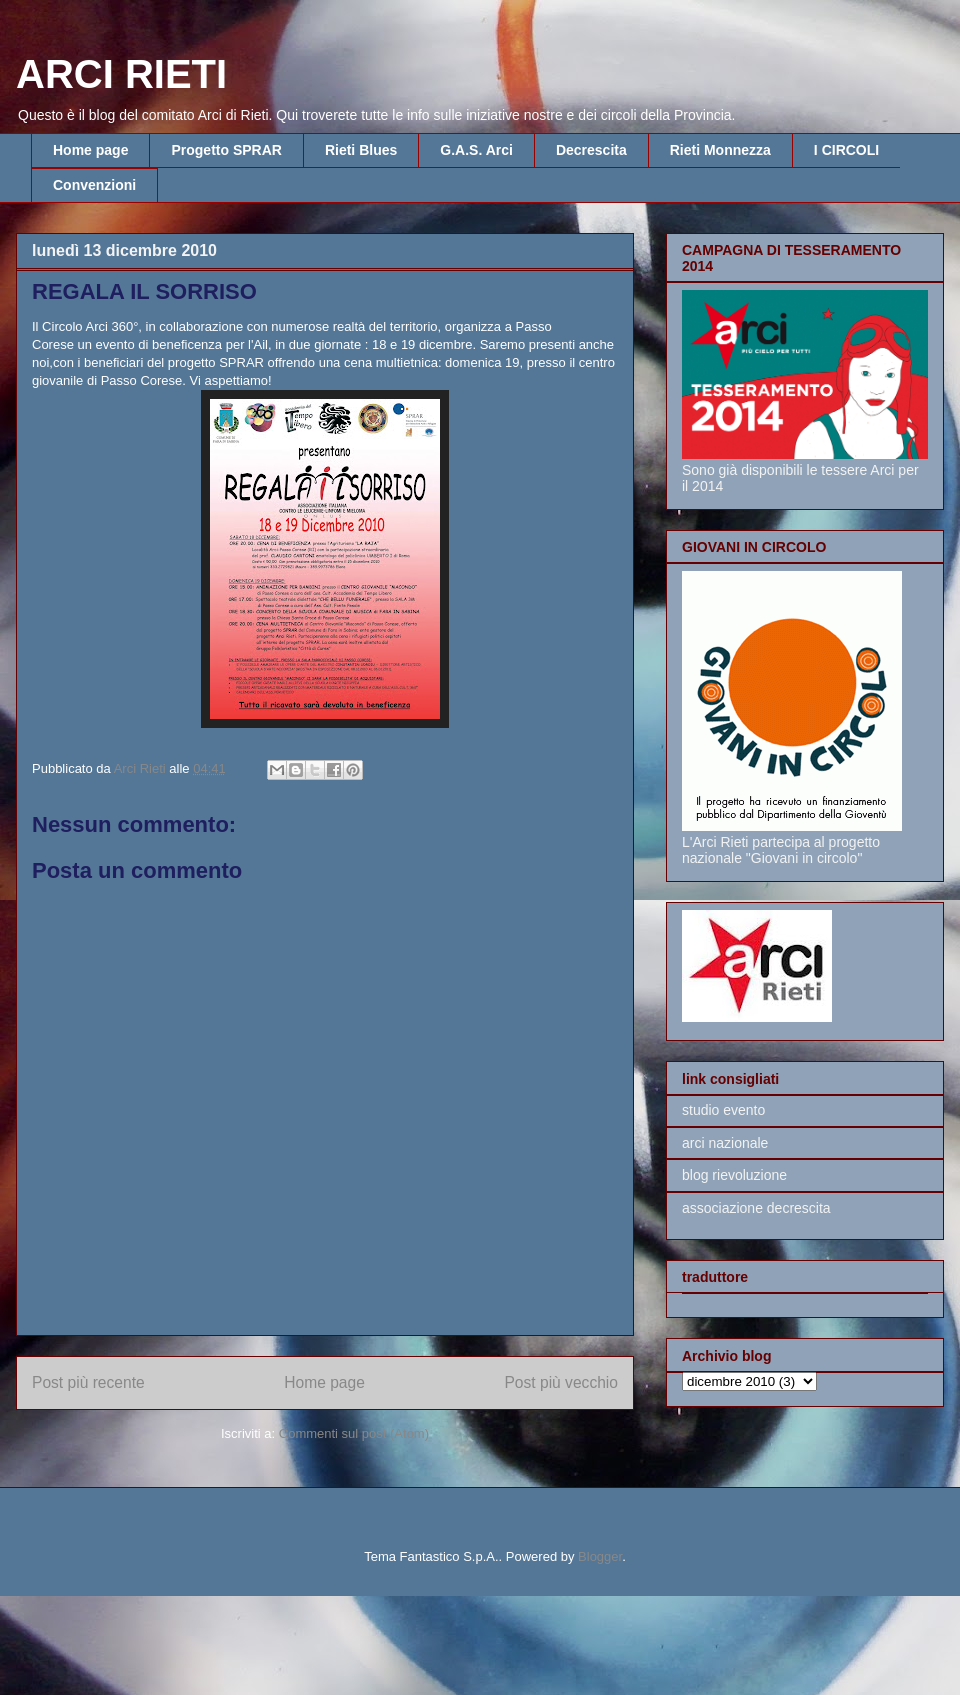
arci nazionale (725, 1143)
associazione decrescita (756, 1208)
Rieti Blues (361, 150)
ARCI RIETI (121, 74)
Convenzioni (94, 185)
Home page (90, 150)
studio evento (723, 1110)
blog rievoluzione (734, 1175)
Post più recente (88, 1382)
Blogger (600, 1556)
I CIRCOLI (846, 150)
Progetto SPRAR (226, 150)
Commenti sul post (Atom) (354, 1433)
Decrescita (591, 150)
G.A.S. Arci (476, 150)
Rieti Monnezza (720, 150)
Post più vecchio (561, 1382)
